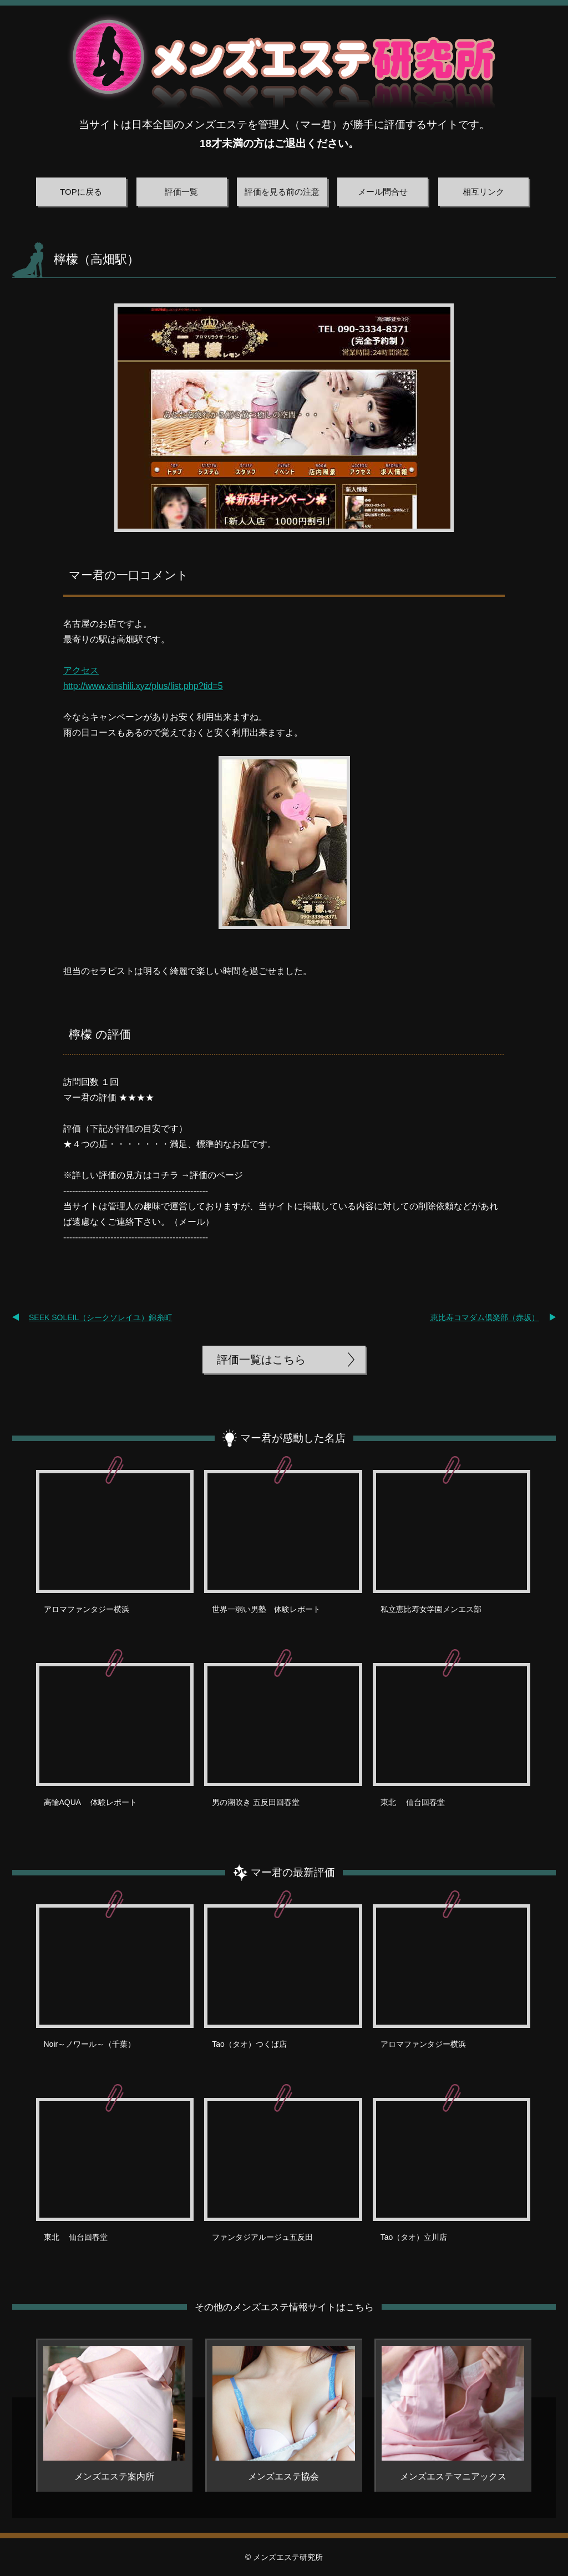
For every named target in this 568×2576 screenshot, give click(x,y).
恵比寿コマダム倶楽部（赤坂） (484, 1317)
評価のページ (216, 1175)
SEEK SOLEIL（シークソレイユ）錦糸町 (100, 1317)
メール (192, 1221)
